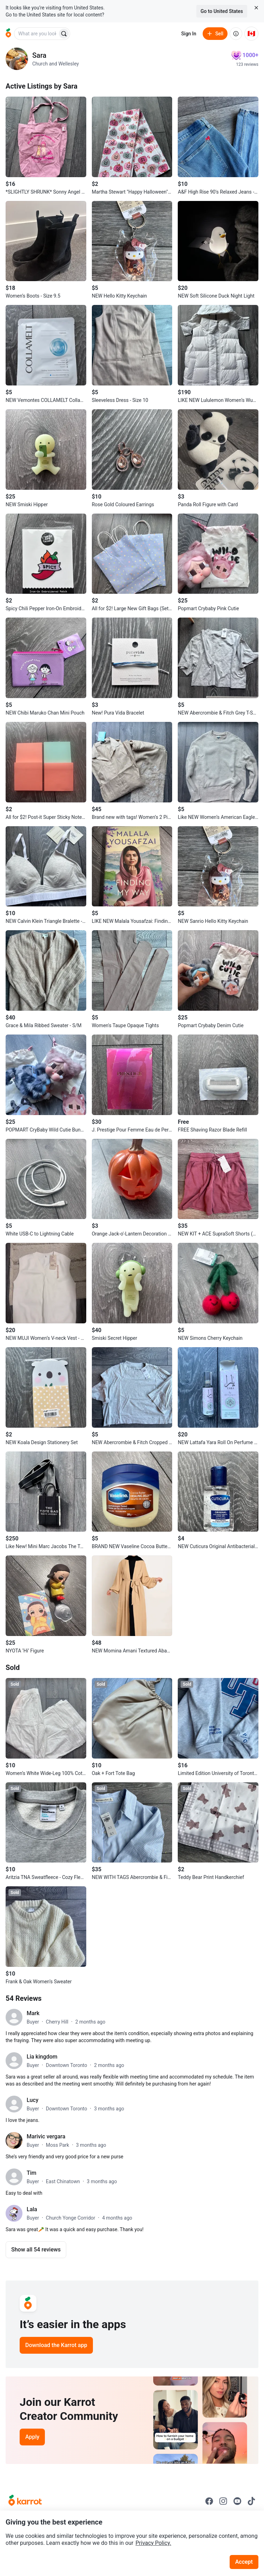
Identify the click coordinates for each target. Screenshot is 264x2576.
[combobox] (36, 33)
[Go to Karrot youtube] (237, 2501)
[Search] (64, 34)
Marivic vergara (46, 2136)
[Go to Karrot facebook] (209, 2501)
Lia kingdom (42, 2056)
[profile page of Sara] (17, 59)
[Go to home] (8, 33)
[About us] (236, 33)
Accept (244, 2561)
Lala (32, 2209)
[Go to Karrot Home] (25, 2501)
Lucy (32, 2100)
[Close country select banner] (256, 8)
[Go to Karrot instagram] (223, 2501)
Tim (31, 2173)
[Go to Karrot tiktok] (251, 2501)
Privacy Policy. (153, 2543)
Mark (33, 2013)
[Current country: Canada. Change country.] (251, 34)
